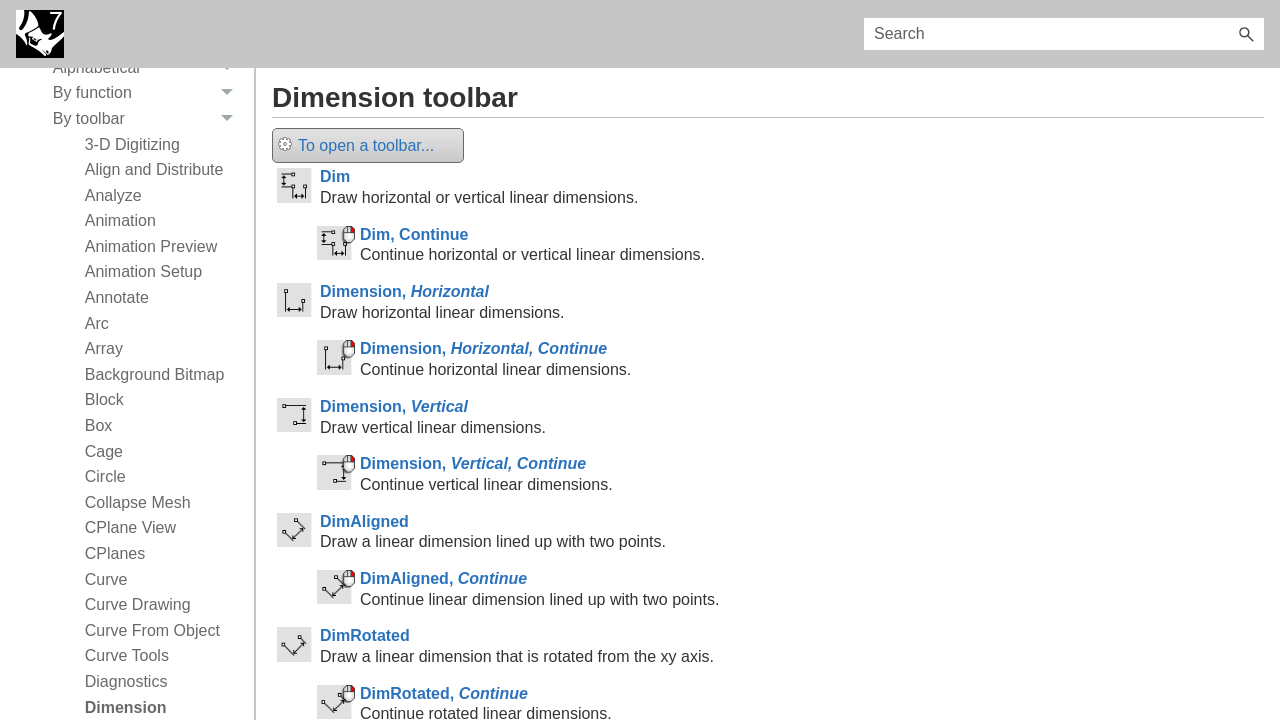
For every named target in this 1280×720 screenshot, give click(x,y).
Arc (97, 323)
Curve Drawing (138, 604)
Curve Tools (127, 655)
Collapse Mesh (138, 502)
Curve (106, 579)
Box (99, 425)
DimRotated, (444, 693)
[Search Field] (1064, 34)
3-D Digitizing (132, 144)
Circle (105, 476)
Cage (104, 451)
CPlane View (130, 527)
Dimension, (404, 291)
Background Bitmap (155, 374)
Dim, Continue (414, 234)
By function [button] (148, 94)
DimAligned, (443, 578)
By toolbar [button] (148, 119)
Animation (120, 220)
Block (104, 399)
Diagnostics (126, 681)
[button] (1246, 34)
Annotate (117, 297)
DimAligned (364, 521)
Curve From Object (152, 630)
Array (104, 348)
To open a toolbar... (356, 145)
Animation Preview (151, 246)
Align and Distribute (154, 169)
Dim (335, 176)
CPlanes (115, 553)
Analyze (113, 195)
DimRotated (365, 635)
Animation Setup (143, 271)
